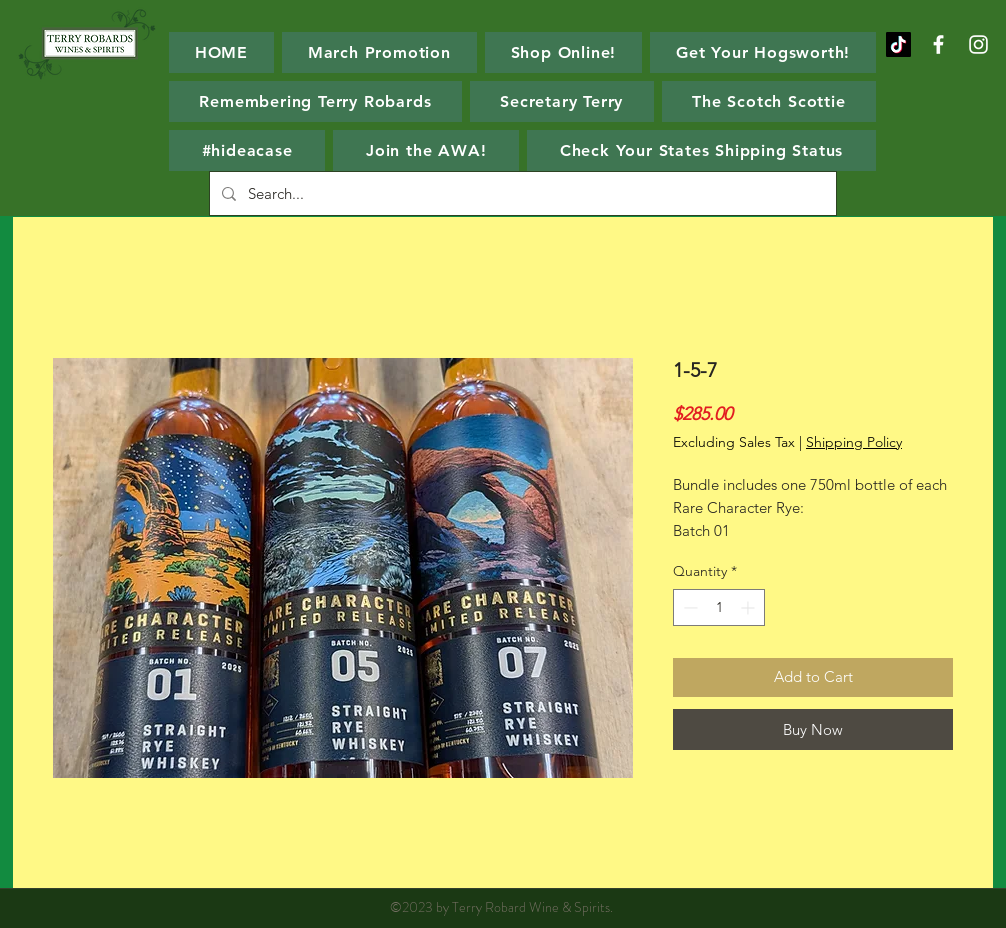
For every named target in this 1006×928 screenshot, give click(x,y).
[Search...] (521, 193)
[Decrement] (688, 607)
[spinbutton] (719, 607)
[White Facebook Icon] (938, 44)
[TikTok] (898, 44)
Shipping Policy (854, 442)
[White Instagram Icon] (978, 44)
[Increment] (749, 607)
